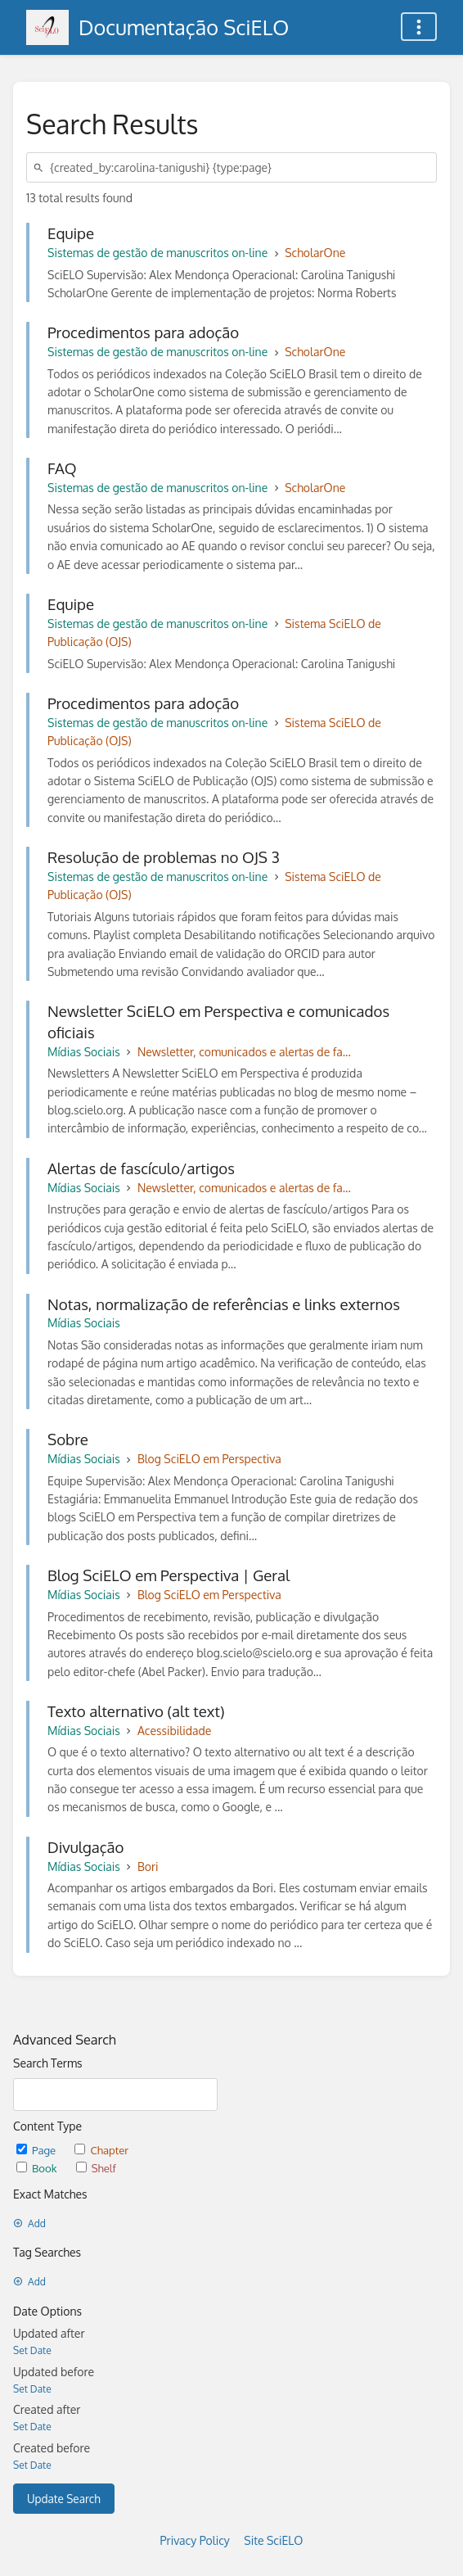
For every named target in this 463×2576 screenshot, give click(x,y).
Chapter (101, 2150)
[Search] (41, 167)
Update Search (64, 2499)
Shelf (96, 2168)
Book (38, 2168)
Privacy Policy (195, 2540)
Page (37, 2150)
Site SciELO (273, 2540)
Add (29, 2223)
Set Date (32, 2350)
